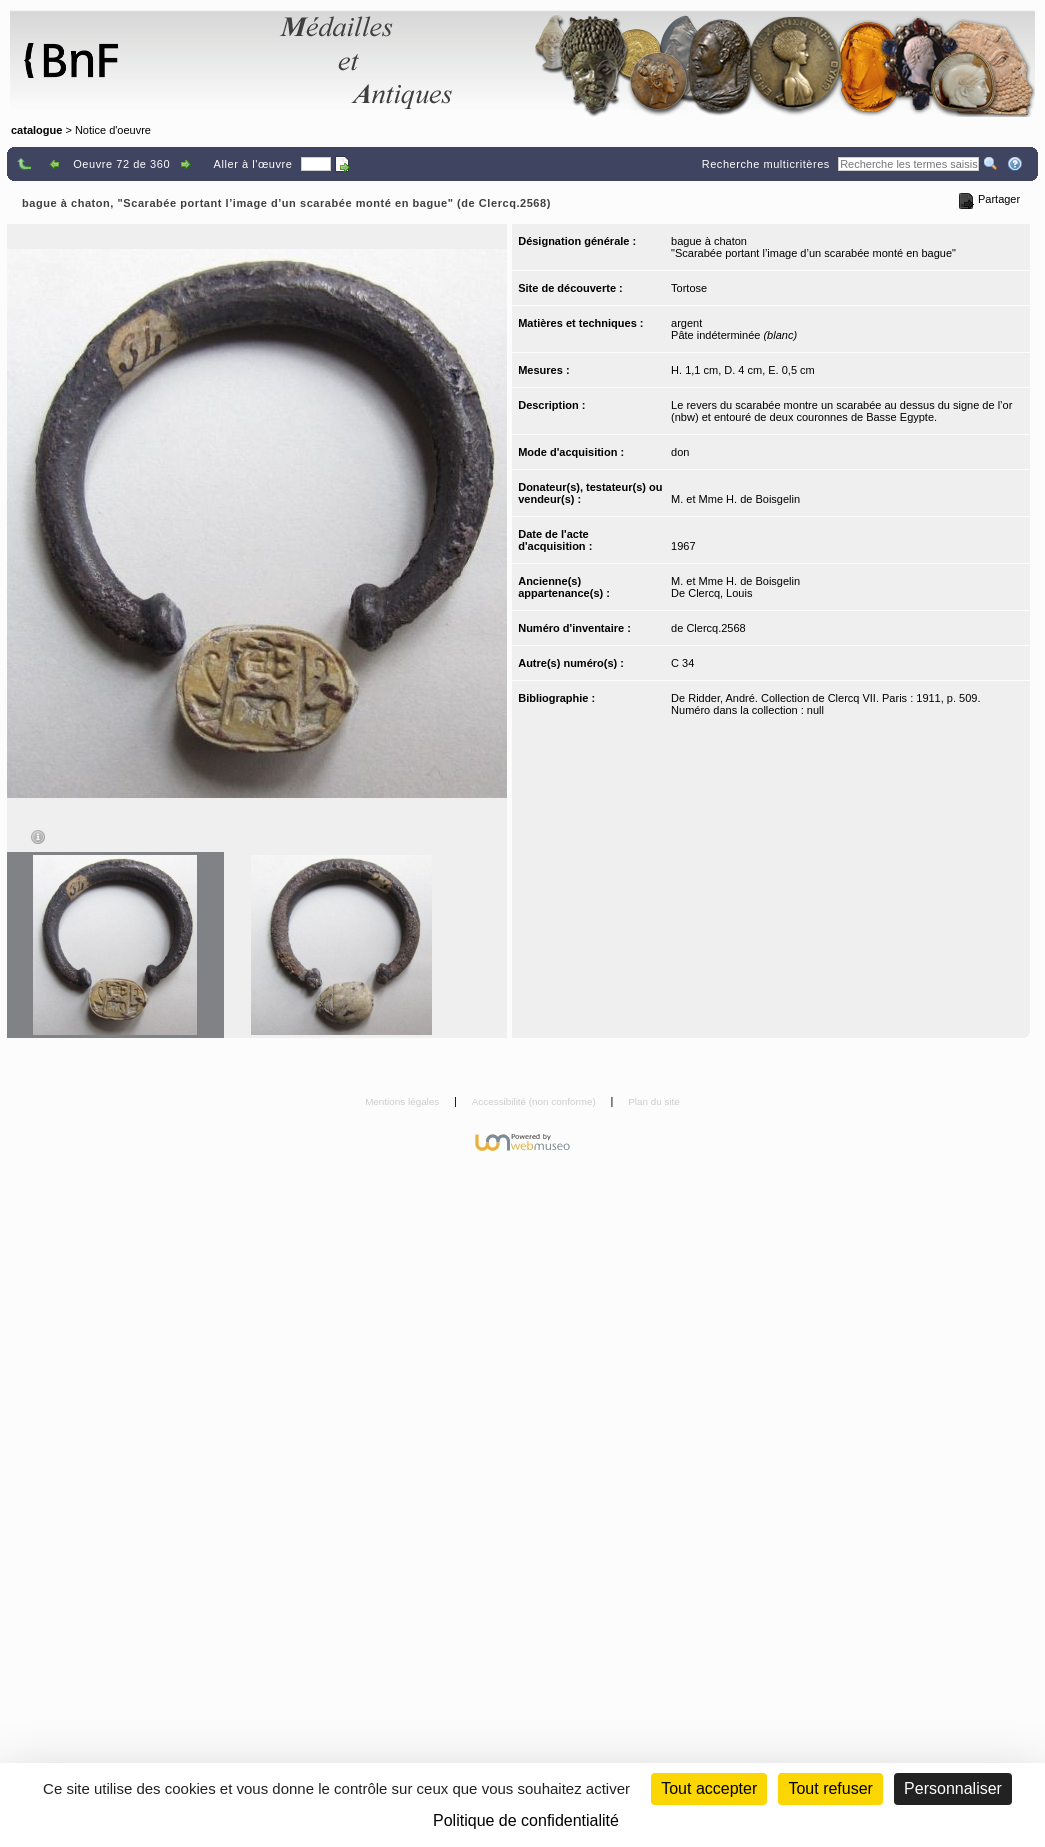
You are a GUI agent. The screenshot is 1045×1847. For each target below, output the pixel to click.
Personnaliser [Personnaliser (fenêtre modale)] (953, 1788)
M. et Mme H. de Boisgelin (735, 499)
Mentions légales (403, 1101)
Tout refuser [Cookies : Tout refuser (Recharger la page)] (830, 1788)
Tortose (689, 288)
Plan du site (654, 1101)
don (680, 452)
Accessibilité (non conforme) (535, 1101)
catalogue (36, 130)
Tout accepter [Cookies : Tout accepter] (709, 1788)
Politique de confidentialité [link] (526, 1820)
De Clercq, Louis (711, 593)
